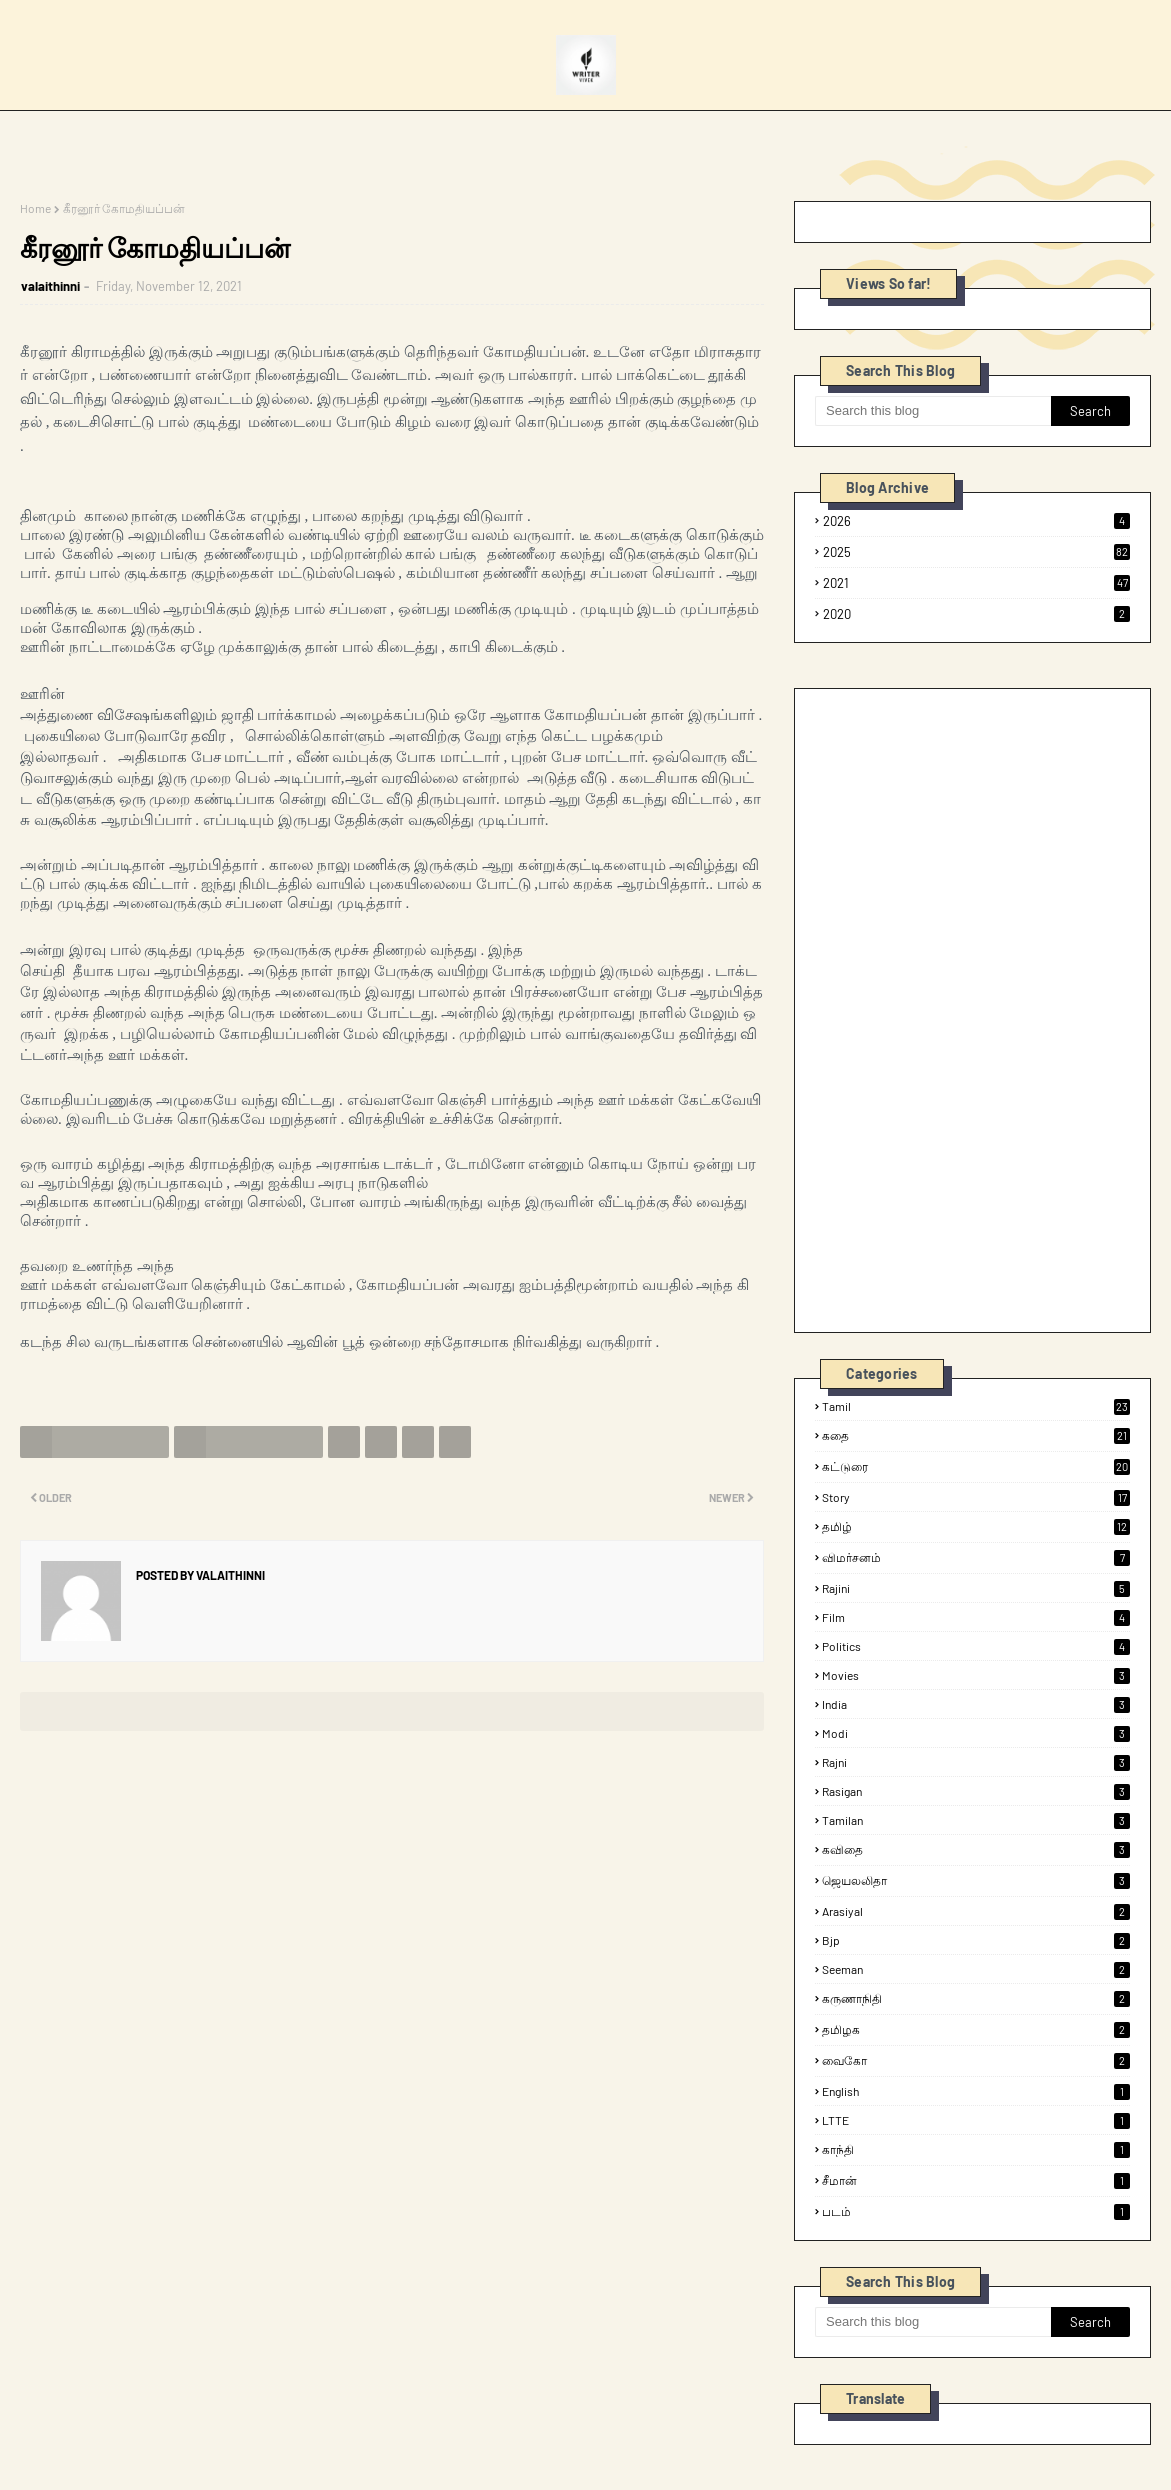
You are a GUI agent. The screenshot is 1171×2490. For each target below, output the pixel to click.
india (976, 1704)
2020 (976, 614)
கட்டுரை (976, 1467)
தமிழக (976, 2030)
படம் (976, 2212)
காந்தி (976, 2150)
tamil (976, 1406)
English (976, 2091)
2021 (976, 583)
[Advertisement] (965, 1009)
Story (976, 1497)
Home (35, 208)
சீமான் (976, 2181)
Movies (976, 1675)
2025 (976, 552)
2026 (976, 521)
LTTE (976, 2120)
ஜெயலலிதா (976, 1881)
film (976, 1617)
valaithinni (50, 286)
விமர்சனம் (976, 1558)
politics (976, 1646)
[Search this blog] (933, 411)
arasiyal (976, 1911)
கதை (976, 1436)
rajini (976, 1588)
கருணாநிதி (976, 1999)
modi (976, 1733)
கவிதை (976, 1850)
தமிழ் (976, 1527)
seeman (976, 1969)
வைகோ (976, 2061)
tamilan (976, 1820)
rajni (976, 1762)
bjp (976, 1940)
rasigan (976, 1791)
